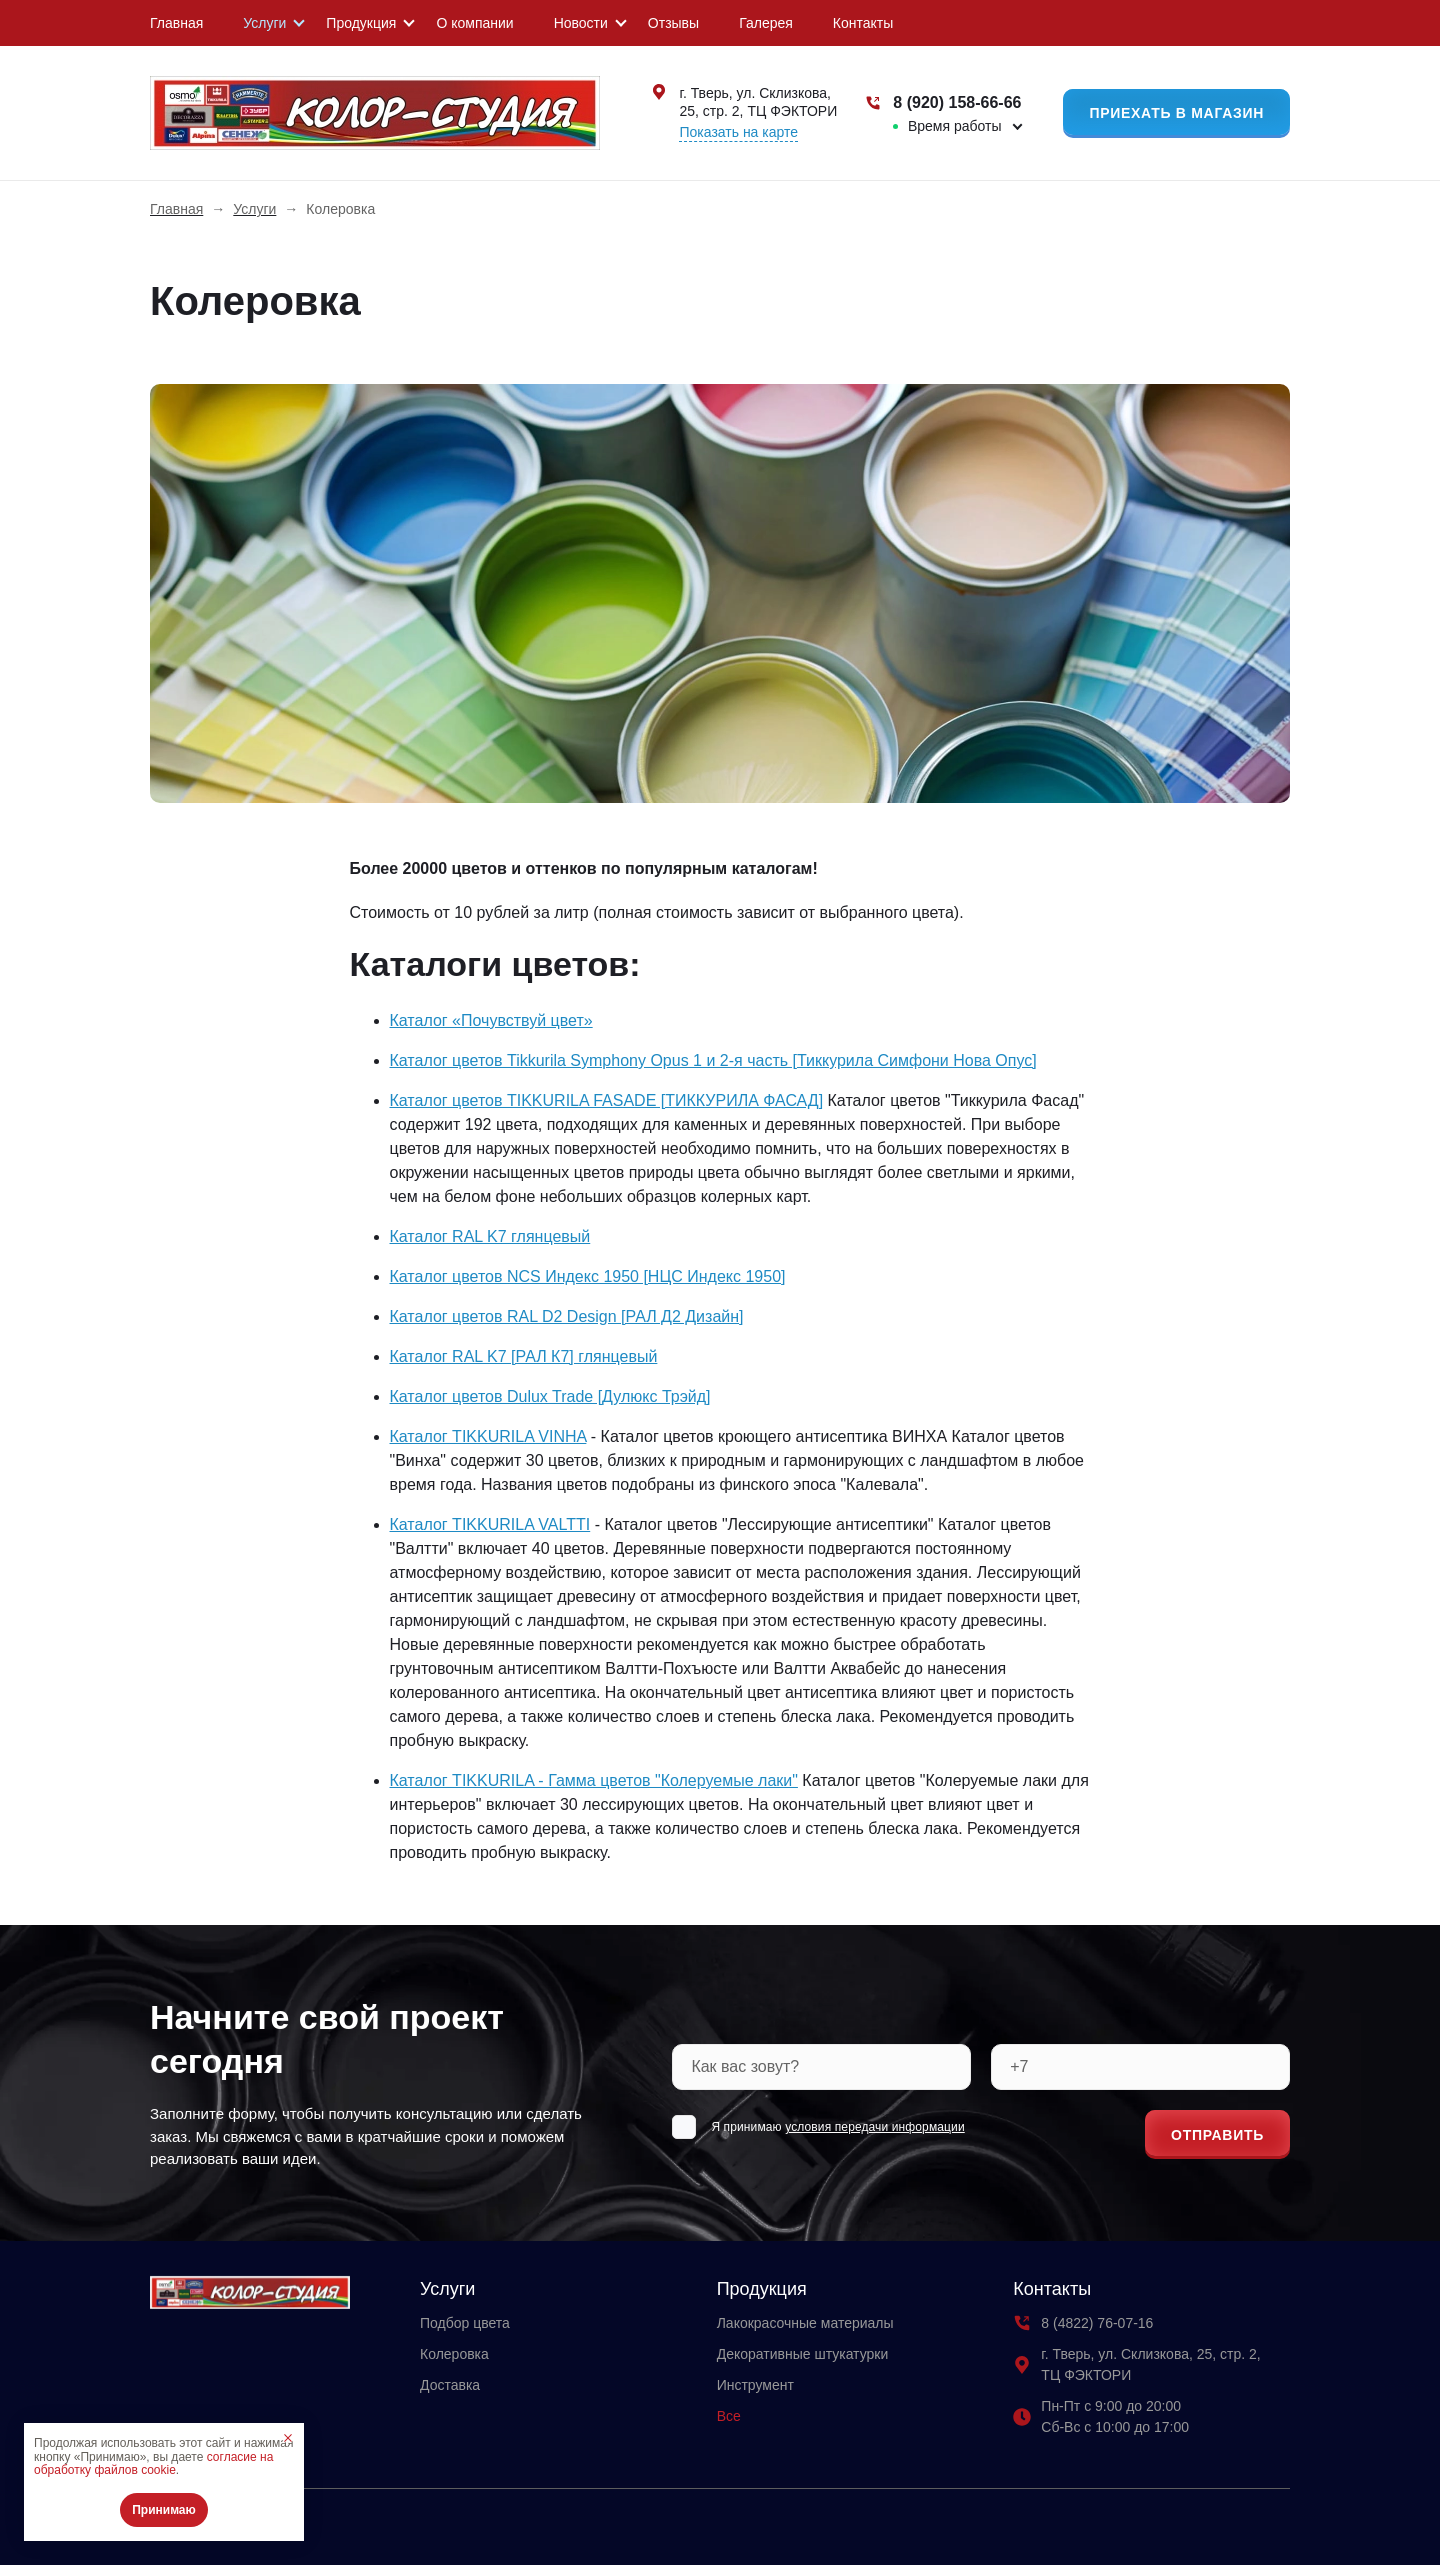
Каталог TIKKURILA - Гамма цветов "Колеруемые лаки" (594, 1780)
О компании (474, 23)
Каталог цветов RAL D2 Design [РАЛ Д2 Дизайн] (567, 1316)
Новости (581, 23)
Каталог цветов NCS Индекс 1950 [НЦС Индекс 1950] (588, 1276)
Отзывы (673, 23)
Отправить (1217, 2135)
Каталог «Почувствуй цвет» (491, 1020)
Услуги (264, 23)
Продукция (361, 23)
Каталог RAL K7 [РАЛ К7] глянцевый (524, 1356)
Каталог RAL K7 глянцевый (490, 1236)
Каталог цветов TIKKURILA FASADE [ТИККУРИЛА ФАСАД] (607, 1100)
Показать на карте (738, 132)
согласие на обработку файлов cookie (153, 2464)
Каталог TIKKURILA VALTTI (490, 1524)
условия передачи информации (875, 2127)
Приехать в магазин (1176, 113)
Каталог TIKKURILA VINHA (488, 1436)
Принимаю (164, 2510)
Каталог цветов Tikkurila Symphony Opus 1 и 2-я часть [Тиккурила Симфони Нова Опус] (713, 1060)
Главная (176, 23)
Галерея (766, 23)
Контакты (863, 23)
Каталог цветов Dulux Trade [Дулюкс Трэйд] (550, 1396)
